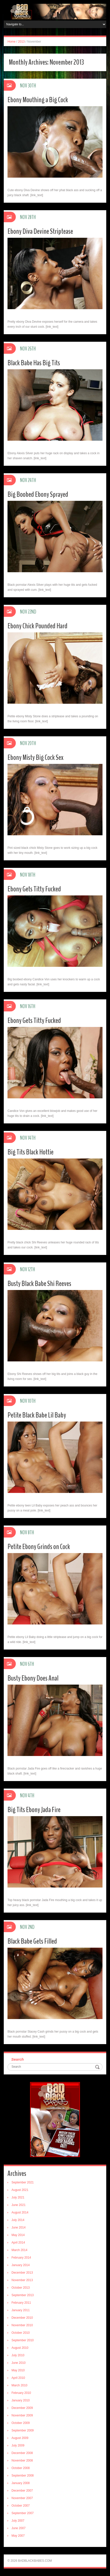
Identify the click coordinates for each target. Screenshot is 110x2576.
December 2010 (22, 2317)
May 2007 (18, 2535)
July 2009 (18, 2445)
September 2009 (23, 2430)
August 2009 (20, 2438)
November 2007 (22, 2498)
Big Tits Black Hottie (31, 1152)
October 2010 (21, 2332)
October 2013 (21, 2287)
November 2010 (22, 2325)
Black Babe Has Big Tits (34, 363)
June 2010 (19, 2363)
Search (17, 2059)
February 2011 (21, 2302)
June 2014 (19, 2227)
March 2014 (19, 2250)
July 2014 (18, 2220)
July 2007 (18, 2520)
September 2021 (23, 2182)
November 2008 (22, 2460)
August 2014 (20, 2212)
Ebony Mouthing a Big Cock (38, 100)
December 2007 (22, 2490)
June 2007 (19, 2528)
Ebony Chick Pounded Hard (38, 626)
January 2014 (21, 2265)
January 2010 (21, 2400)
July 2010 (18, 2355)
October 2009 (21, 2423)
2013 (21, 41)
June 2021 (19, 2205)
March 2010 (19, 2385)
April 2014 (18, 2242)
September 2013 (23, 2295)
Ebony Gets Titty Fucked (34, 889)
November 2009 (22, 2415)
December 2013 (22, 2272)
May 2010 (18, 2370)
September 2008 (23, 2475)
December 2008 (22, 2453)
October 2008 (21, 2468)
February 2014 (21, 2257)
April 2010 (18, 2378)
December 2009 (22, 2408)
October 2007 (21, 2505)
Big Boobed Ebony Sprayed (38, 494)
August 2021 (20, 2190)
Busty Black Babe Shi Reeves (39, 1283)
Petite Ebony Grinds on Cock (39, 1547)
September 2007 (23, 2513)
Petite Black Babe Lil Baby (37, 1415)
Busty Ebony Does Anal (33, 1678)
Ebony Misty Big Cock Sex (36, 757)
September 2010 (23, 2340)
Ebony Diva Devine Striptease (40, 231)
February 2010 (21, 2393)
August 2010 (20, 2348)
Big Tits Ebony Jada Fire (34, 1810)
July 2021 (18, 2197)
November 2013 (22, 2280)
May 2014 (18, 2235)
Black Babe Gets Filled (32, 1941)
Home (12, 41)
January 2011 (21, 2310)
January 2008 (21, 2483)
